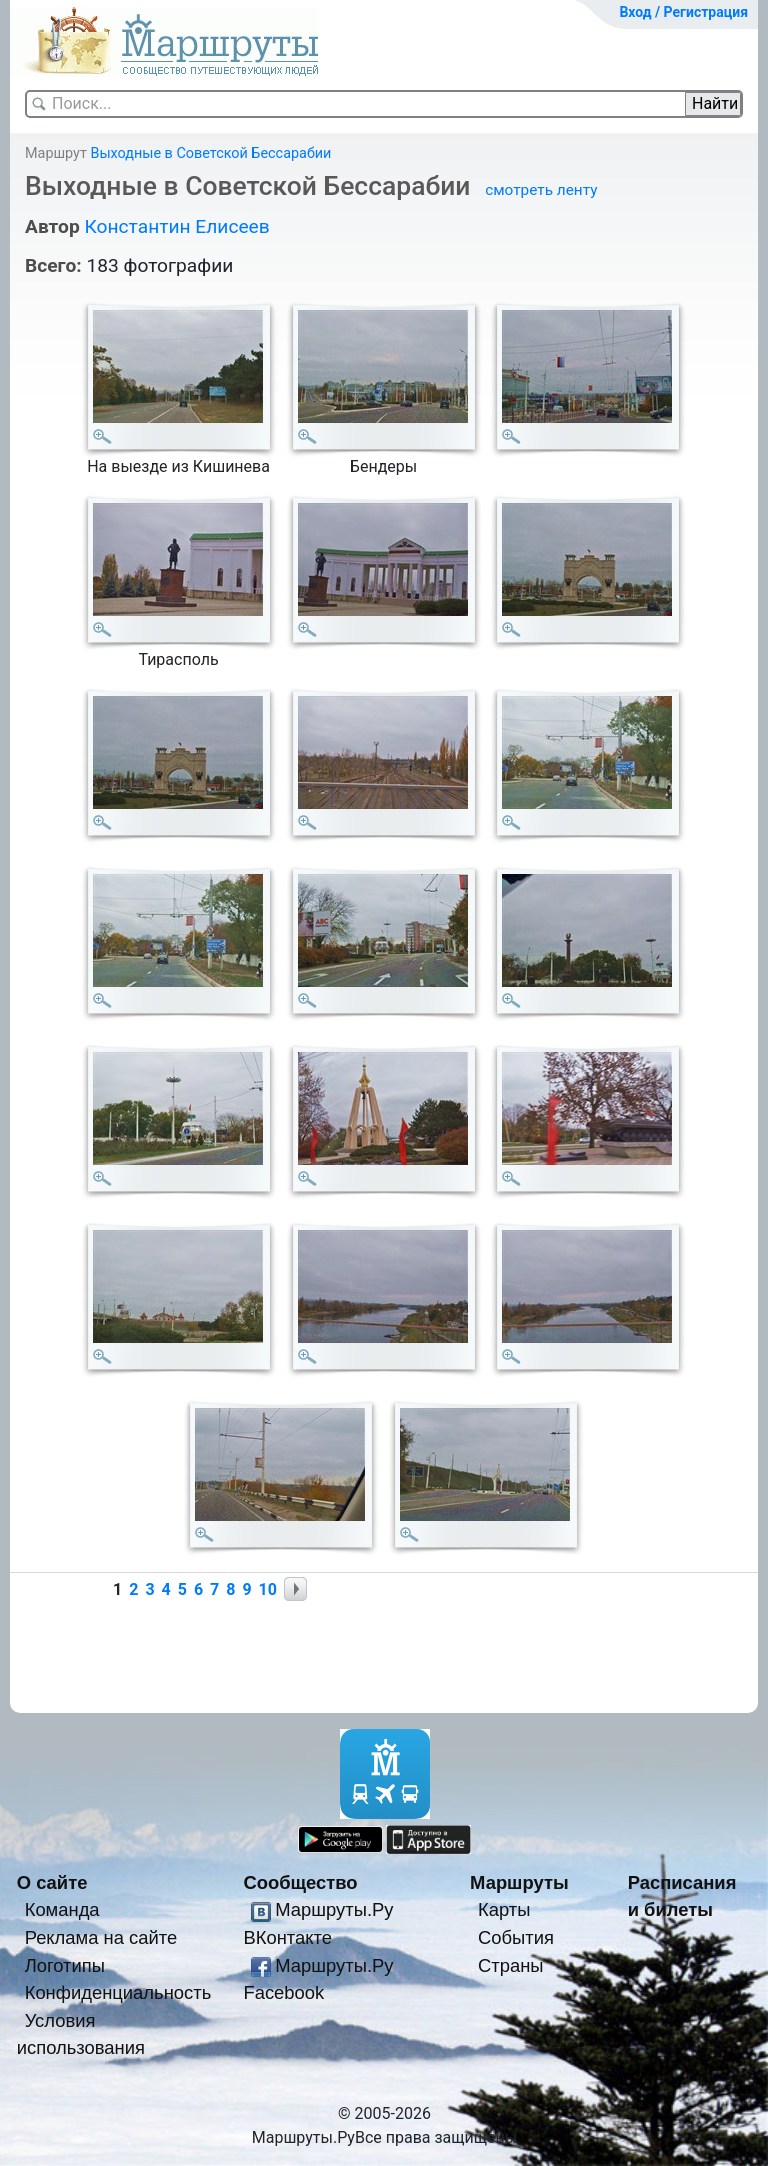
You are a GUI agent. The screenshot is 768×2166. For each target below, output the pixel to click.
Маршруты (519, 1882)
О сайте (52, 1882)
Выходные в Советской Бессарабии (210, 153)
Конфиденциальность (118, 1992)
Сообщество (300, 1882)
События (516, 1937)
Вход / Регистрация (683, 12)
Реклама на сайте (101, 1937)
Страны (511, 1965)
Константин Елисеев (176, 226)
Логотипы (65, 1965)
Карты (504, 1909)
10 (268, 1589)
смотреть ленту (541, 190)
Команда (62, 1909)
